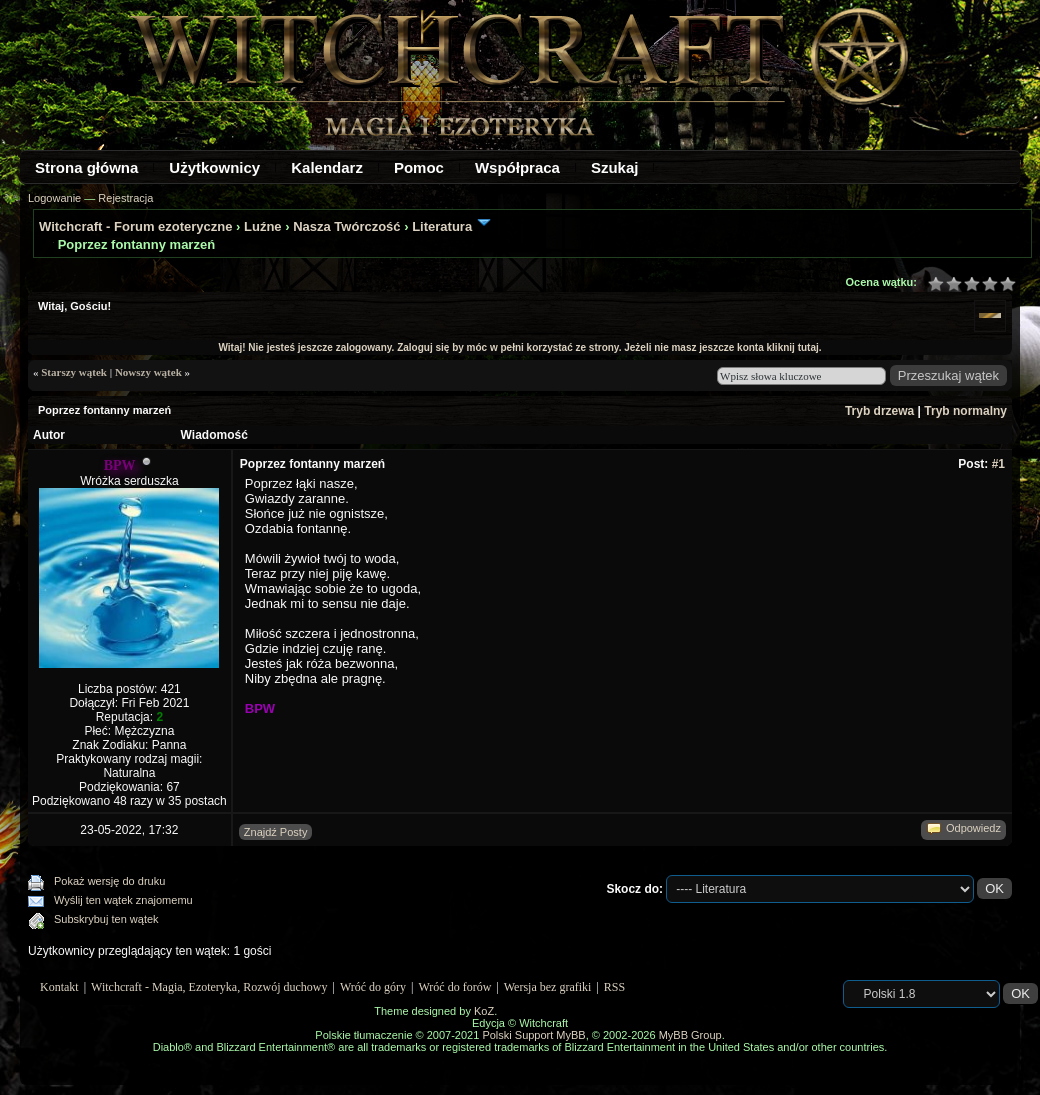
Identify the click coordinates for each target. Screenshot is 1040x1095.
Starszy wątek (74, 372)
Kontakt (59, 987)
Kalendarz (327, 167)
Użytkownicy (214, 167)
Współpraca (517, 167)
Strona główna (86, 167)
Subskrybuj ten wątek (106, 919)
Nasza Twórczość (346, 226)
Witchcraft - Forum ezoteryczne (135, 226)
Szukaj (615, 167)
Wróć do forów (455, 987)
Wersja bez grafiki (548, 987)
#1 (998, 464)
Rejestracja (125, 198)
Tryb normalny (965, 411)
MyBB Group (690, 1035)
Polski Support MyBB (533, 1035)
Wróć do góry (373, 987)
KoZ (484, 1011)
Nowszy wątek (148, 372)
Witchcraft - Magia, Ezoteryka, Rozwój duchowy (209, 987)
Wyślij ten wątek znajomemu (123, 900)
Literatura (442, 226)
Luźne (263, 226)
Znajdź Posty (276, 832)
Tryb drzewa (879, 411)
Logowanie (54, 198)
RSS (614, 987)
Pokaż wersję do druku (109, 881)
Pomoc (419, 167)
